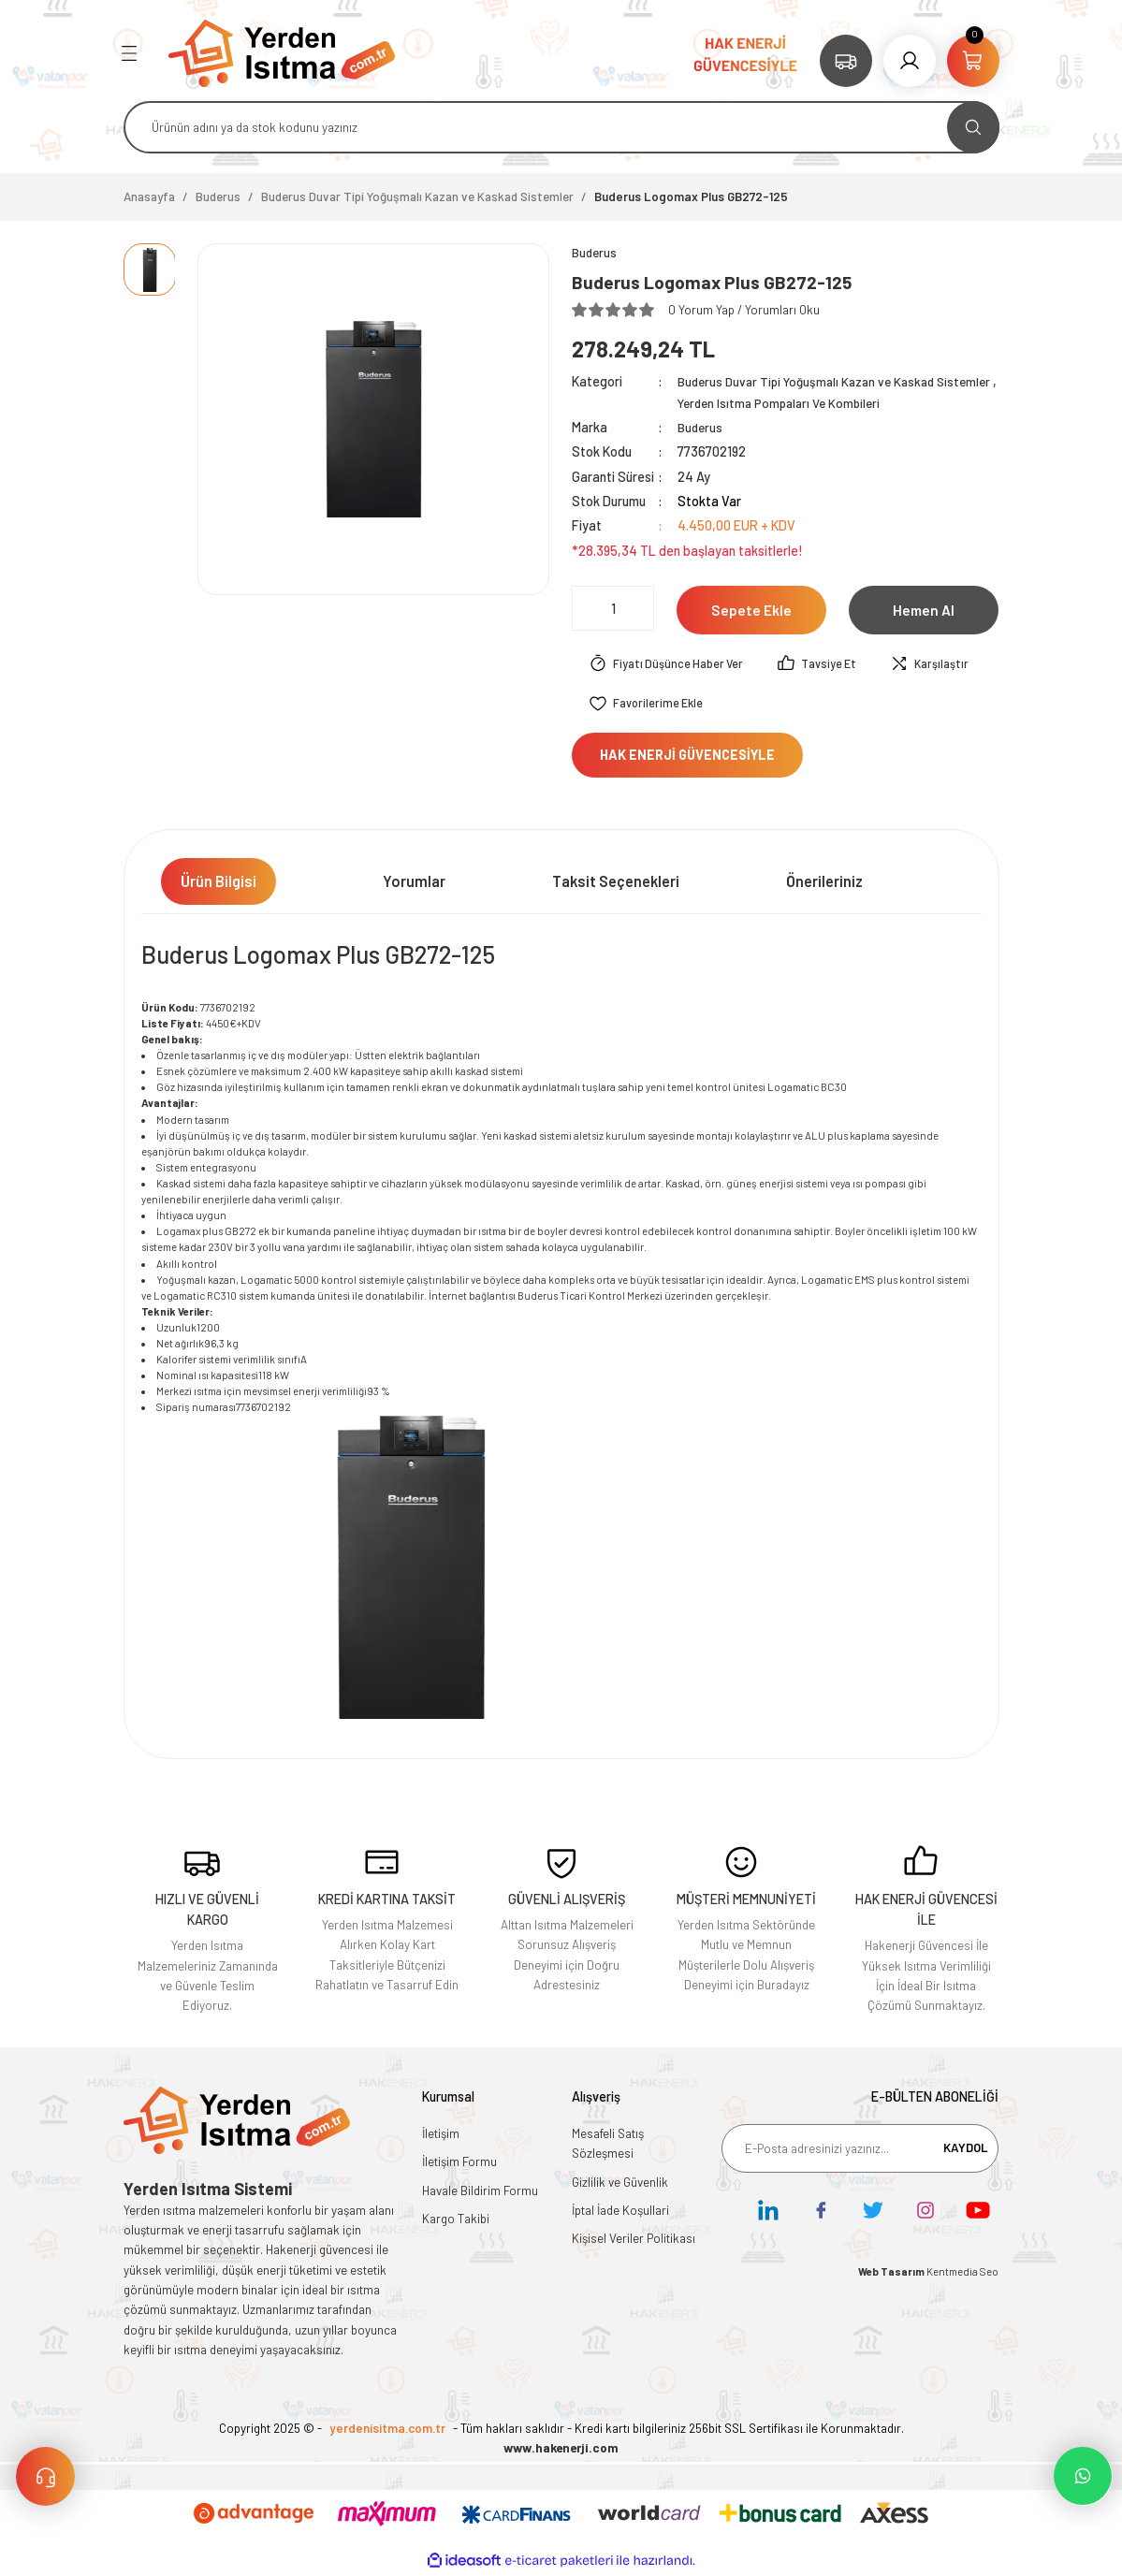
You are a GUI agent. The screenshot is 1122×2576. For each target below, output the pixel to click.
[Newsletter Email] (859, 2150)
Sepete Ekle (751, 610)
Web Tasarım (892, 2273)
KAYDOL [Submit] (965, 2149)
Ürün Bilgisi (218, 883)
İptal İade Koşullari (620, 2212)
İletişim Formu (459, 2163)
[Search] (561, 127)
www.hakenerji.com (561, 2449)
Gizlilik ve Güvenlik (620, 2183)
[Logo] (281, 52)
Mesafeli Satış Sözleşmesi (608, 2145)
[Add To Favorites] (648, 705)
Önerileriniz (824, 883)
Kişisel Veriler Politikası (633, 2240)
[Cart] (973, 61)
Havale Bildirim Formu (480, 2191)
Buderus (701, 428)
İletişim (440, 2135)
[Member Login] (909, 61)
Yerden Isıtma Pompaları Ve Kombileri (850, 404)
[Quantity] (613, 609)
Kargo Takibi (455, 2220)
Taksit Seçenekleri (615, 883)
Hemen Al (923, 610)
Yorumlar (414, 883)
